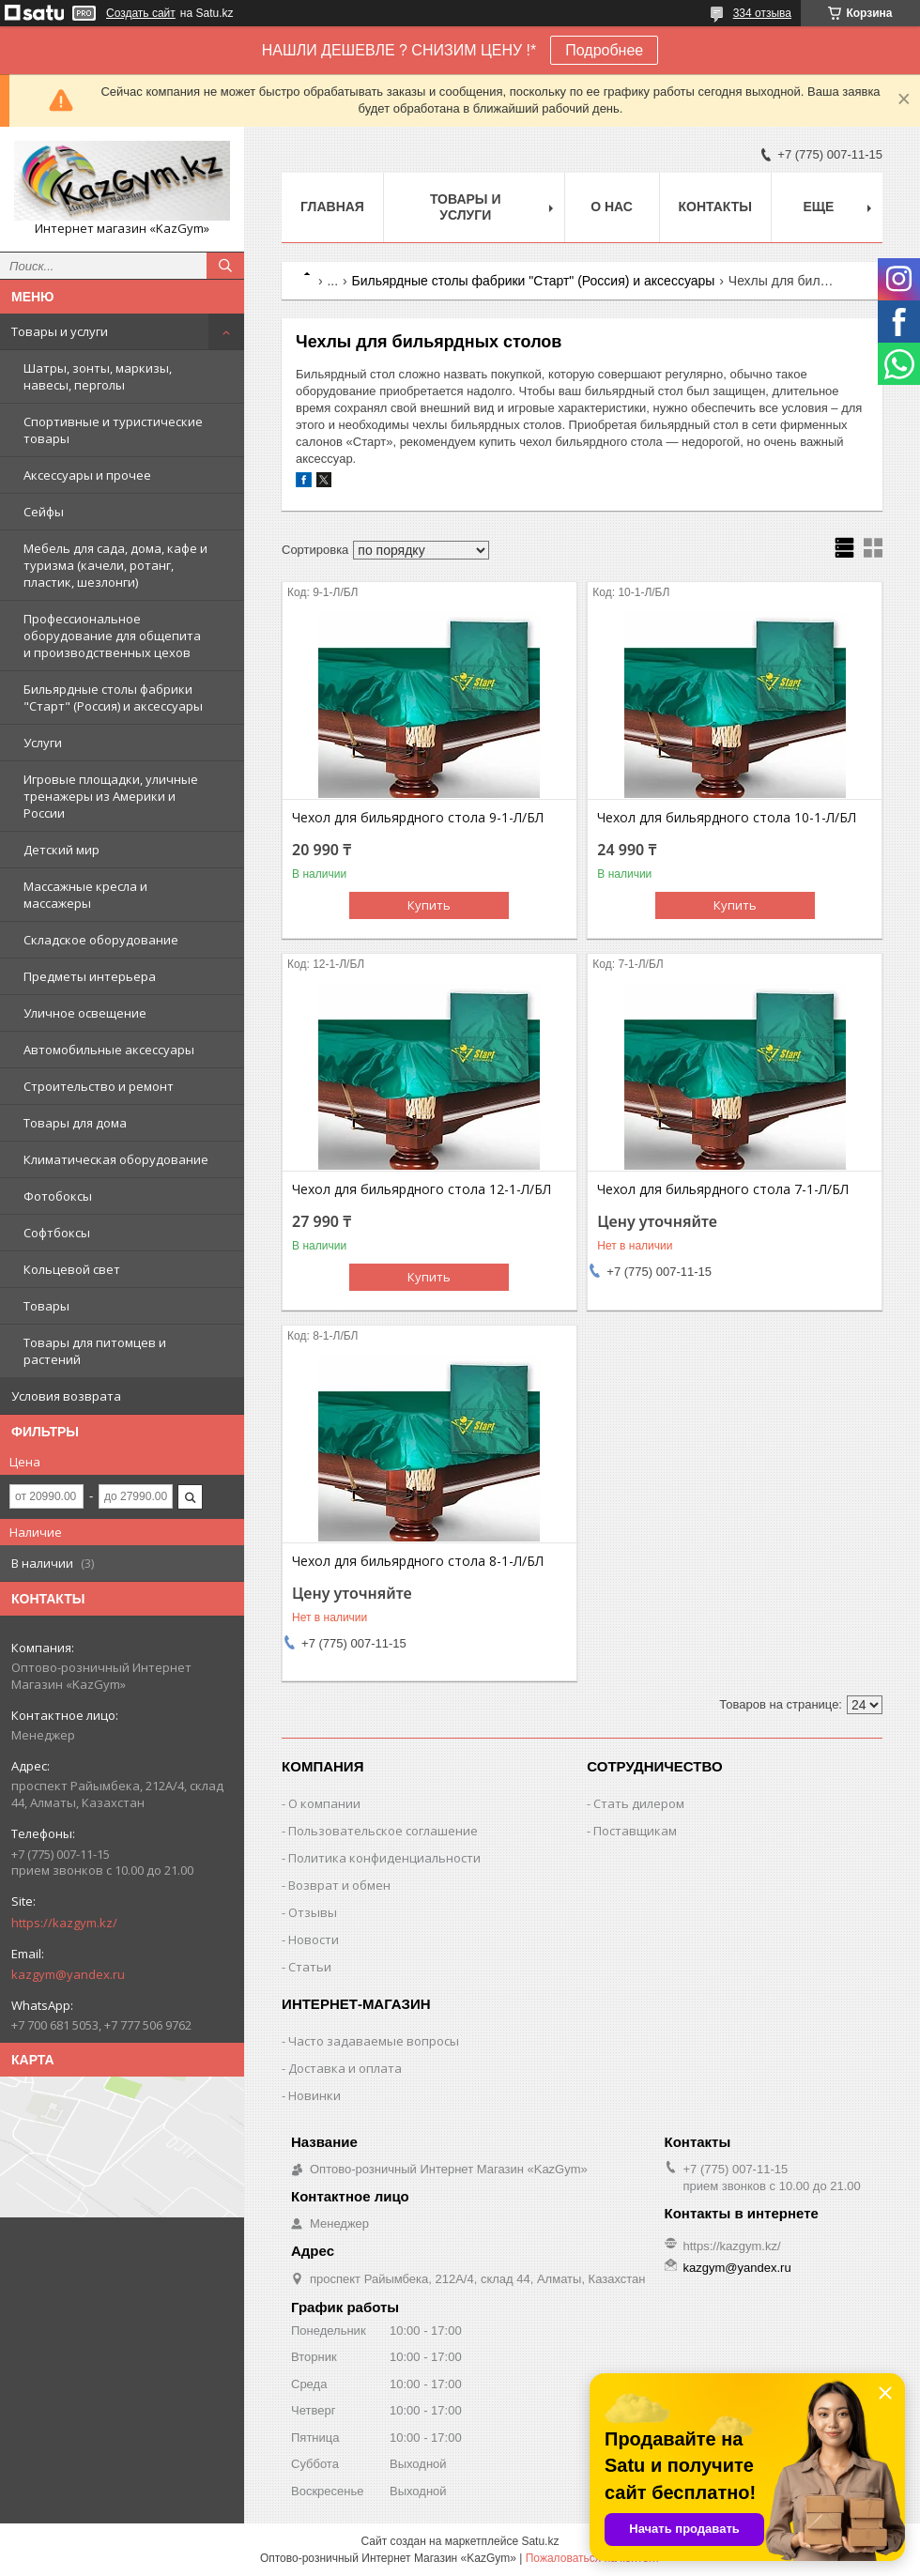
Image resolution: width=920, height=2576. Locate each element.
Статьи (309, 1966)
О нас (611, 206)
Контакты (715, 206)
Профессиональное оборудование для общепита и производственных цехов (112, 635)
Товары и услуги (59, 331)
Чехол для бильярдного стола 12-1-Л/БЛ (421, 1189)
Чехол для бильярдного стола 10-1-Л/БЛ (726, 817)
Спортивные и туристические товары (113, 430)
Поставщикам (635, 1830)
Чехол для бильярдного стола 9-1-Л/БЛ (418, 817)
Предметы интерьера (89, 976)
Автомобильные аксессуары (108, 1049)
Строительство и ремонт (98, 1086)
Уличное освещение (84, 1012)
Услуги (42, 742)
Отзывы (312, 1912)
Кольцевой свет (71, 1269)
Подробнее (604, 50)
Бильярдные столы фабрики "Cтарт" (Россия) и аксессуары (113, 697)
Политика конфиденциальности (384, 1857)
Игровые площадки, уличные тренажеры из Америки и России (110, 796)
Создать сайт (141, 13)
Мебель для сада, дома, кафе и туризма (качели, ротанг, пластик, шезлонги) (115, 565)
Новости (313, 1939)
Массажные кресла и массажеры (85, 895)
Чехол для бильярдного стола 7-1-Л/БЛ (723, 1189)
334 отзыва (762, 13)
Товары (46, 1305)
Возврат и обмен (339, 1885)
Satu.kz (540, 2541)
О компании (324, 1803)
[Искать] (225, 266)
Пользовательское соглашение (383, 1830)
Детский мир (61, 849)
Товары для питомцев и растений (94, 1351)
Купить (429, 905)
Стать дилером (638, 1803)
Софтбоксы (56, 1232)
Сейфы (43, 511)
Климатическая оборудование (115, 1159)
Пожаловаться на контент (593, 2558)
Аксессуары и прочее (87, 475)
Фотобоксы (57, 1196)
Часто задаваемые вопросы (373, 2040)
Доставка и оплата (345, 2068)
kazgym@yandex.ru (68, 1974)
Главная (332, 206)
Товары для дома (75, 1122)
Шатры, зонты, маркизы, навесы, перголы (97, 376)
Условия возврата (66, 1396)
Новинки (314, 2095)
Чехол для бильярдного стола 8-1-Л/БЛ (418, 1561)
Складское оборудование (100, 939)
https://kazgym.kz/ (64, 1922)
